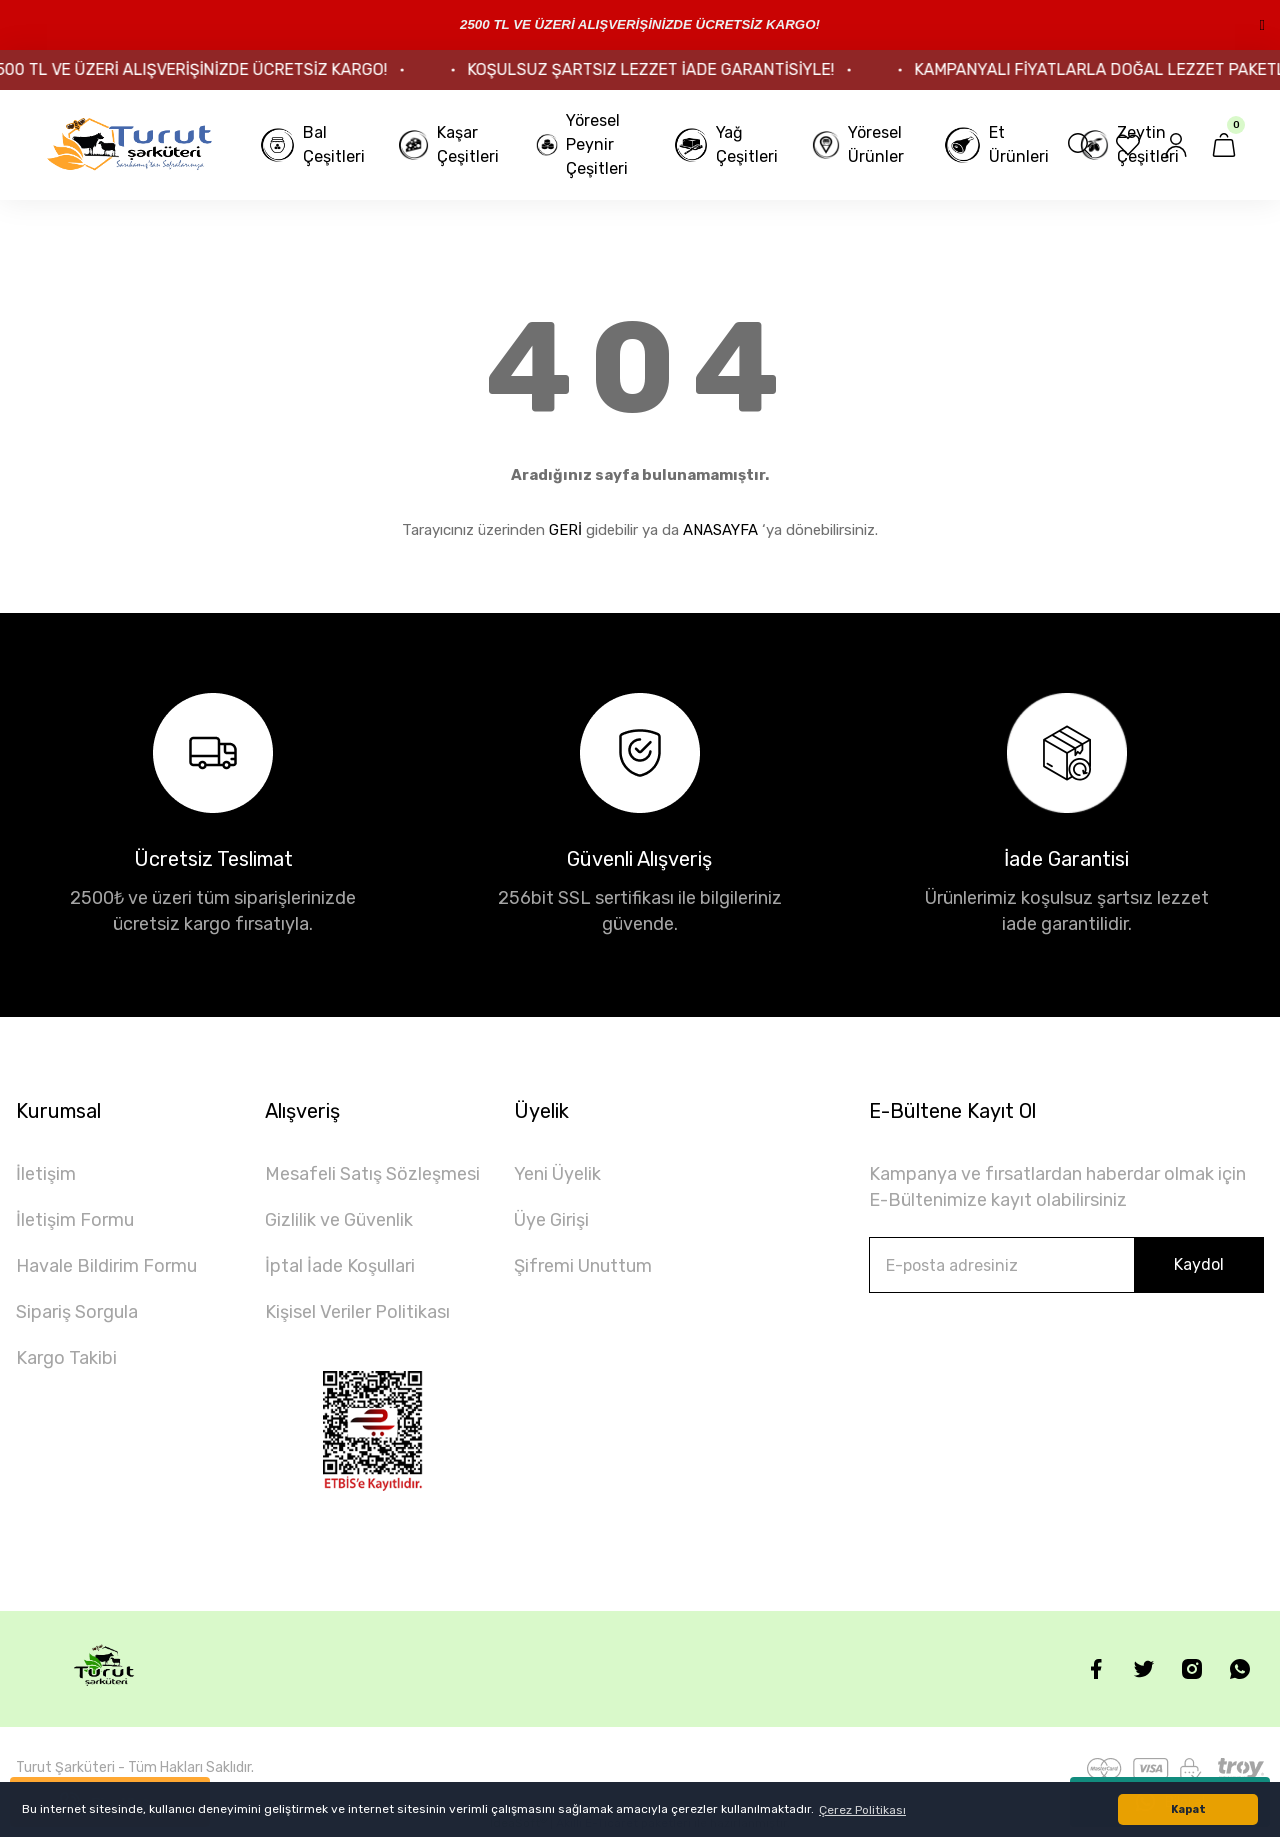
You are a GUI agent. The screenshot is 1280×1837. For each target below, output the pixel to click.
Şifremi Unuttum (583, 1266)
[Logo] (130, 144)
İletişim (46, 1174)
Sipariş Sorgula (77, 1312)
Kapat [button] (1188, 1809)
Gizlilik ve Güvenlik (339, 1220)
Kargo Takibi (66, 1358)
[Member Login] (1176, 145)
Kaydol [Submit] (1199, 1264)
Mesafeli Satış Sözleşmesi (372, 1174)
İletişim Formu (75, 1220)
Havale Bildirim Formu (106, 1266)
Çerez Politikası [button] (862, 1810)
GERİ (565, 530)
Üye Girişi (551, 1220)
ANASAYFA (720, 530)
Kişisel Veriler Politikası (357, 1312)
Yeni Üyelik (557, 1174)
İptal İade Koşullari (340, 1266)
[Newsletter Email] (1066, 1265)
